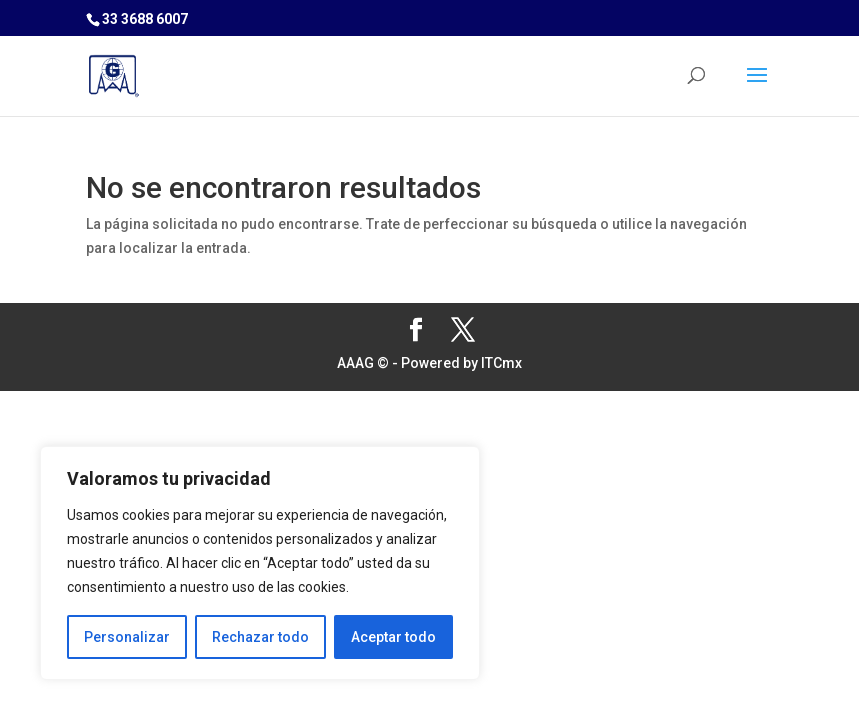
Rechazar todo (260, 637)
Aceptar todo (393, 637)
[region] (260, 563)
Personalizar (127, 637)
